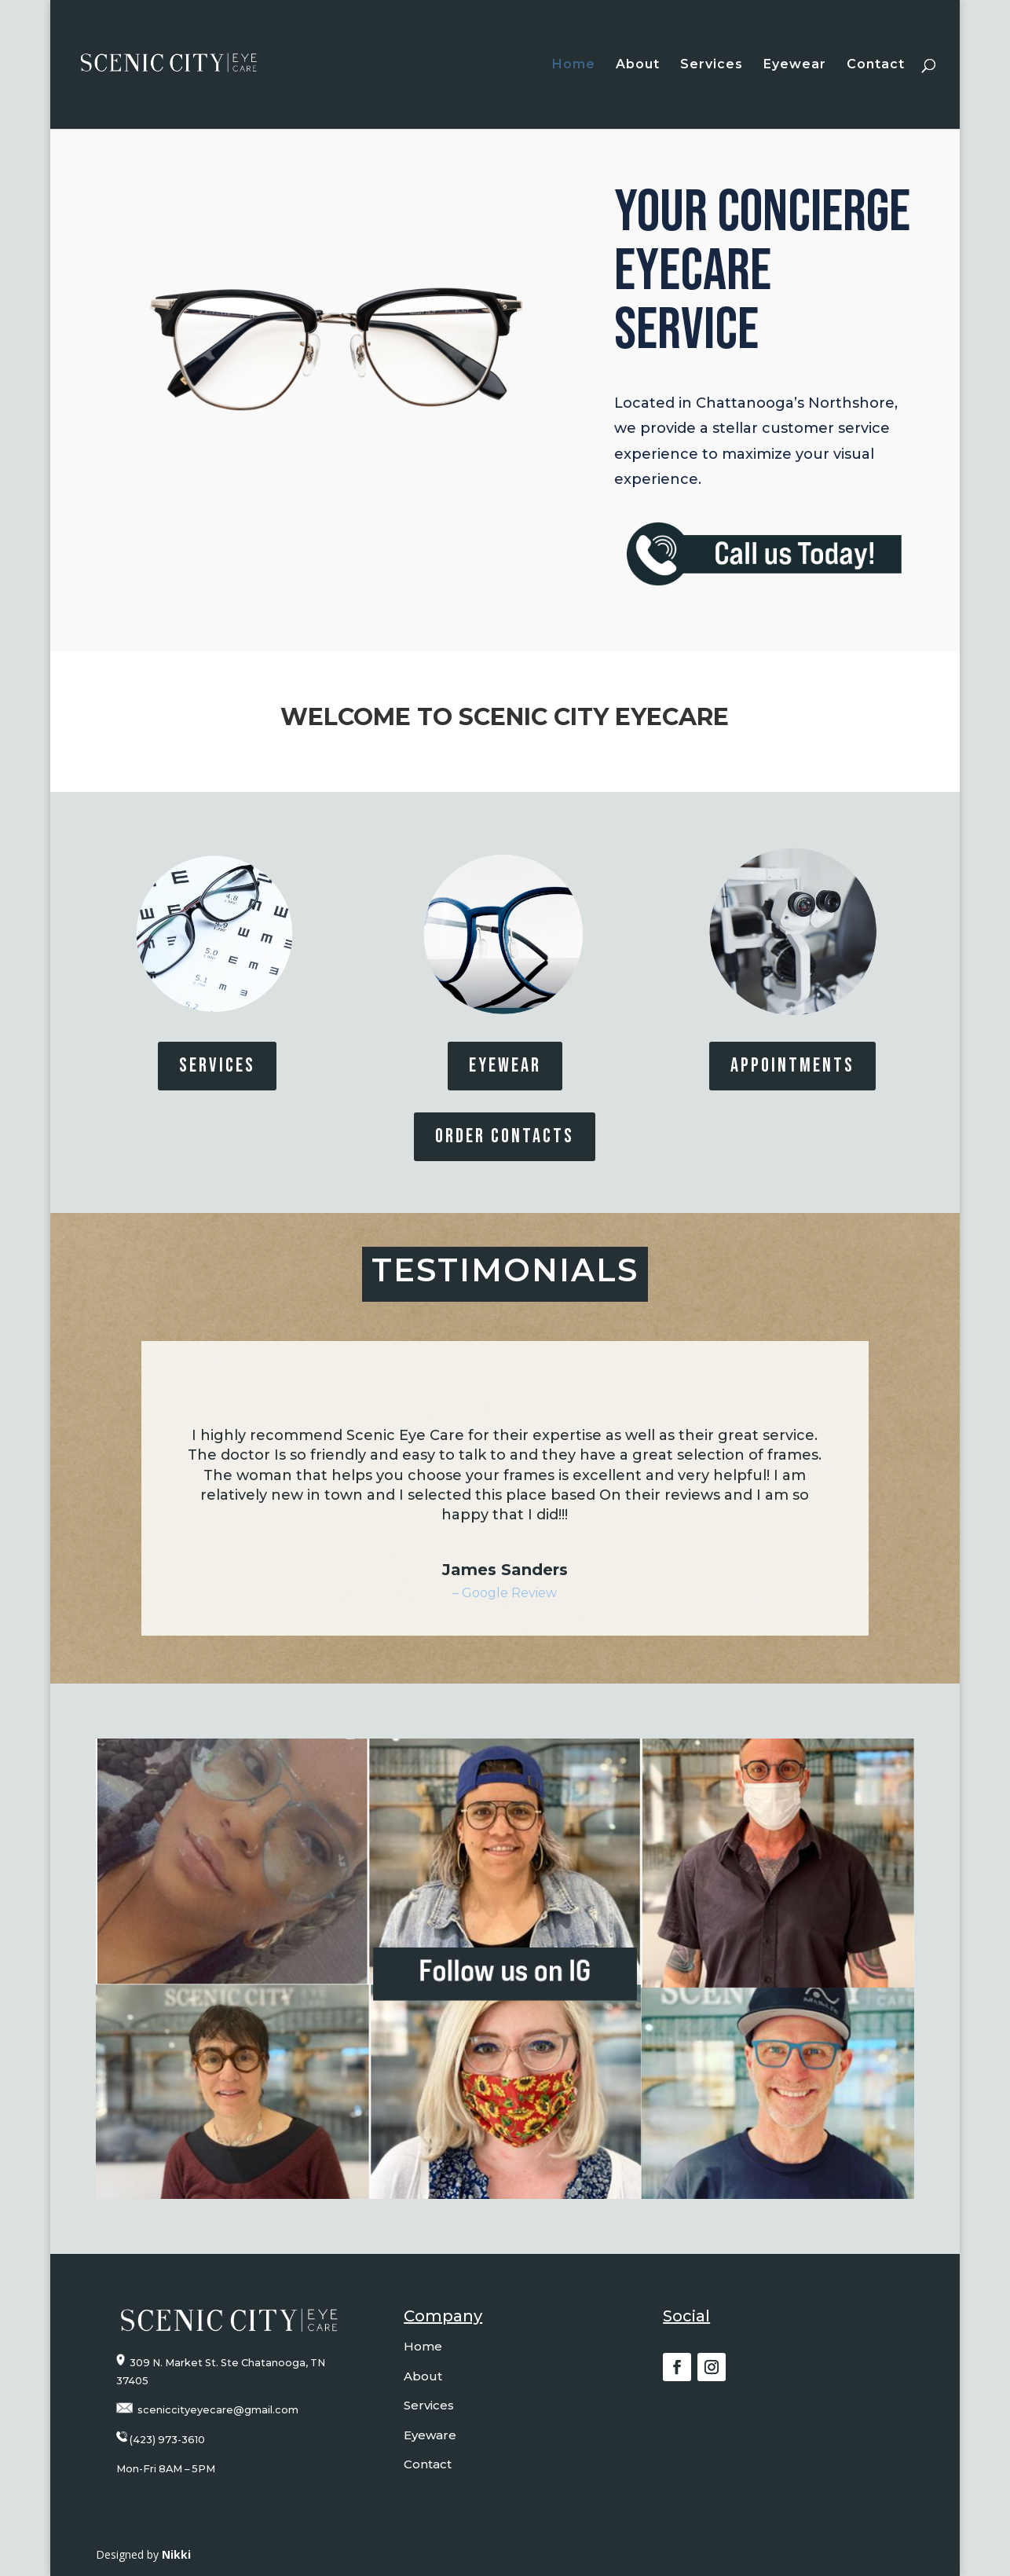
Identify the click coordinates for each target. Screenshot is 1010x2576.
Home (573, 65)
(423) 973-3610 (167, 2440)
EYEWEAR (505, 1065)
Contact (876, 65)
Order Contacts (504, 1136)
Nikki (176, 2554)
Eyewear (794, 65)
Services (711, 65)
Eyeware (430, 2435)
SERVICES (217, 1065)
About (638, 65)
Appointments (792, 1065)
